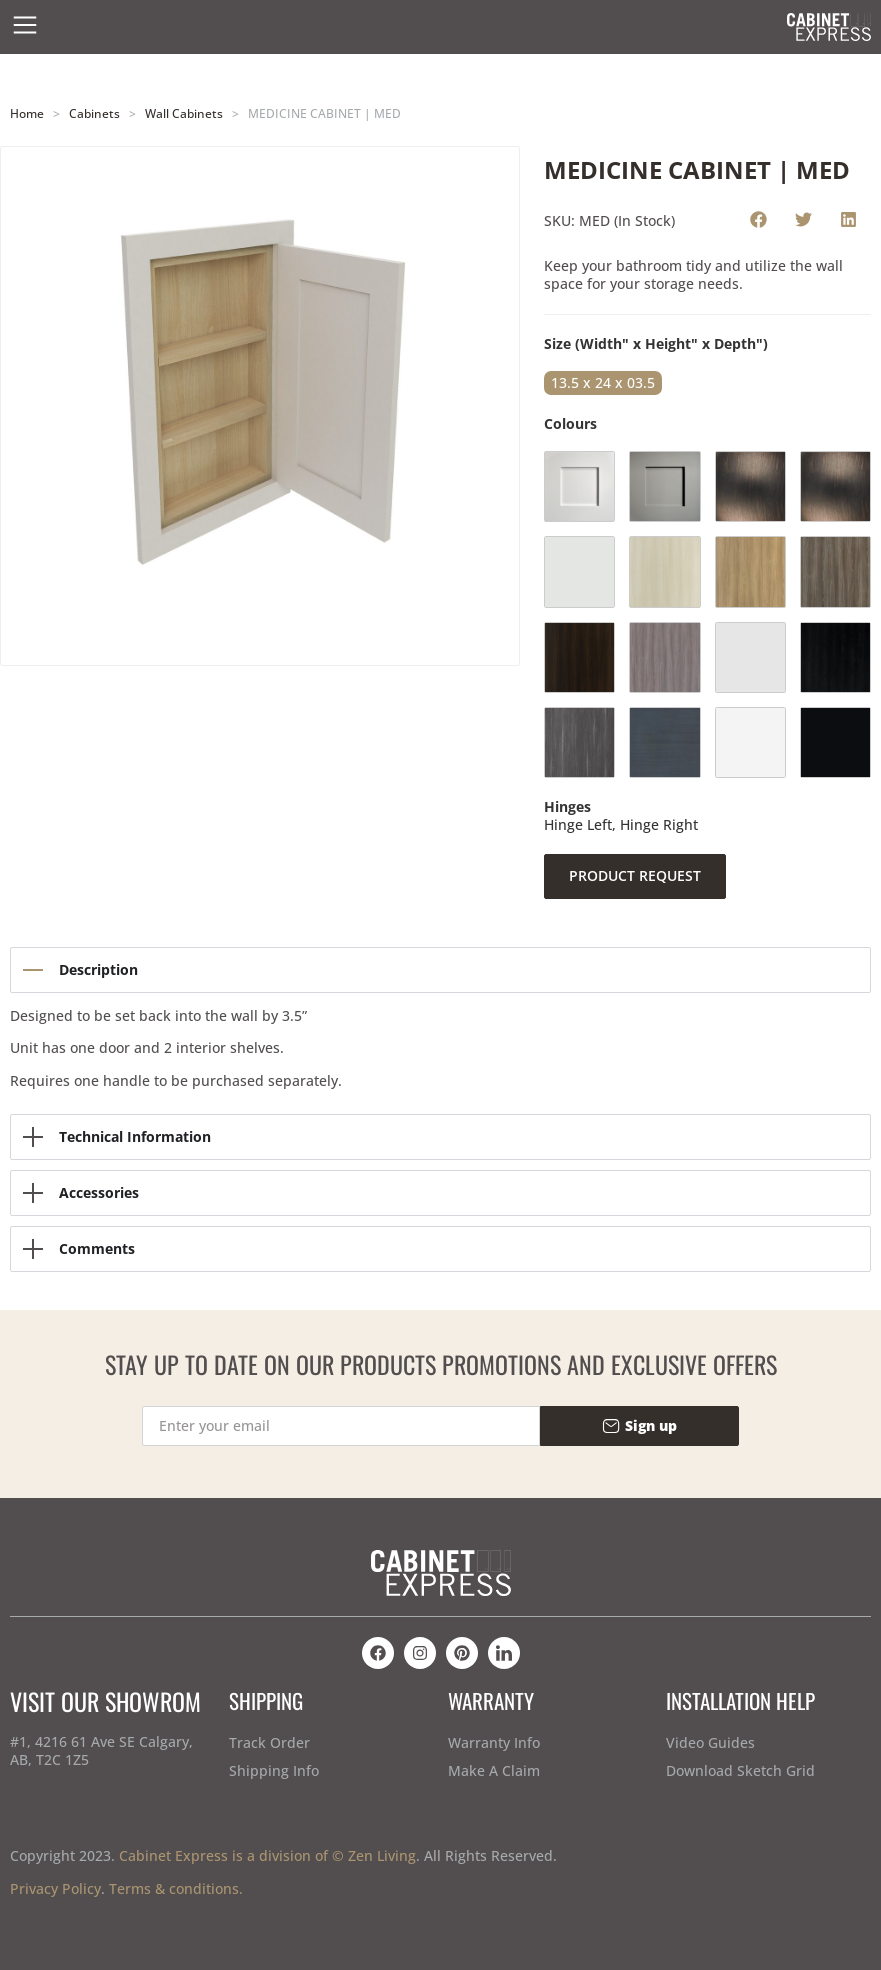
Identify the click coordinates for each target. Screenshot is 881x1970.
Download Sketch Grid (740, 1770)
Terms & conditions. (176, 1888)
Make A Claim (494, 1770)
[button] (758, 219)
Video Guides (710, 1742)
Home (27, 113)
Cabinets (94, 113)
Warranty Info (494, 1742)
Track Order (269, 1742)
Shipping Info (274, 1770)
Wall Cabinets (184, 113)
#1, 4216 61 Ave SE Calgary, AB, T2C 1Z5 (101, 1750)
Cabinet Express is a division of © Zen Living (267, 1855)
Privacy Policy (55, 1888)
